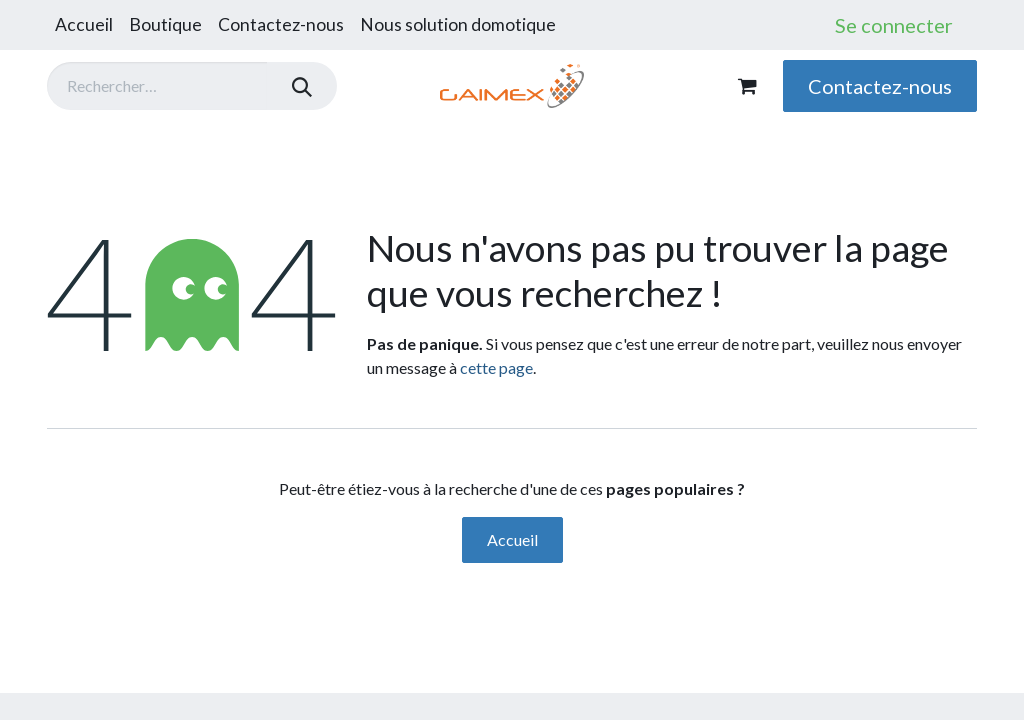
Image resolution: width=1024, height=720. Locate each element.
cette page (496, 367)
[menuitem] (84, 25)
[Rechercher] (302, 86)
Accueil (512, 539)
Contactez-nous (880, 86)
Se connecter (894, 25)
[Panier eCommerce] (747, 86)
